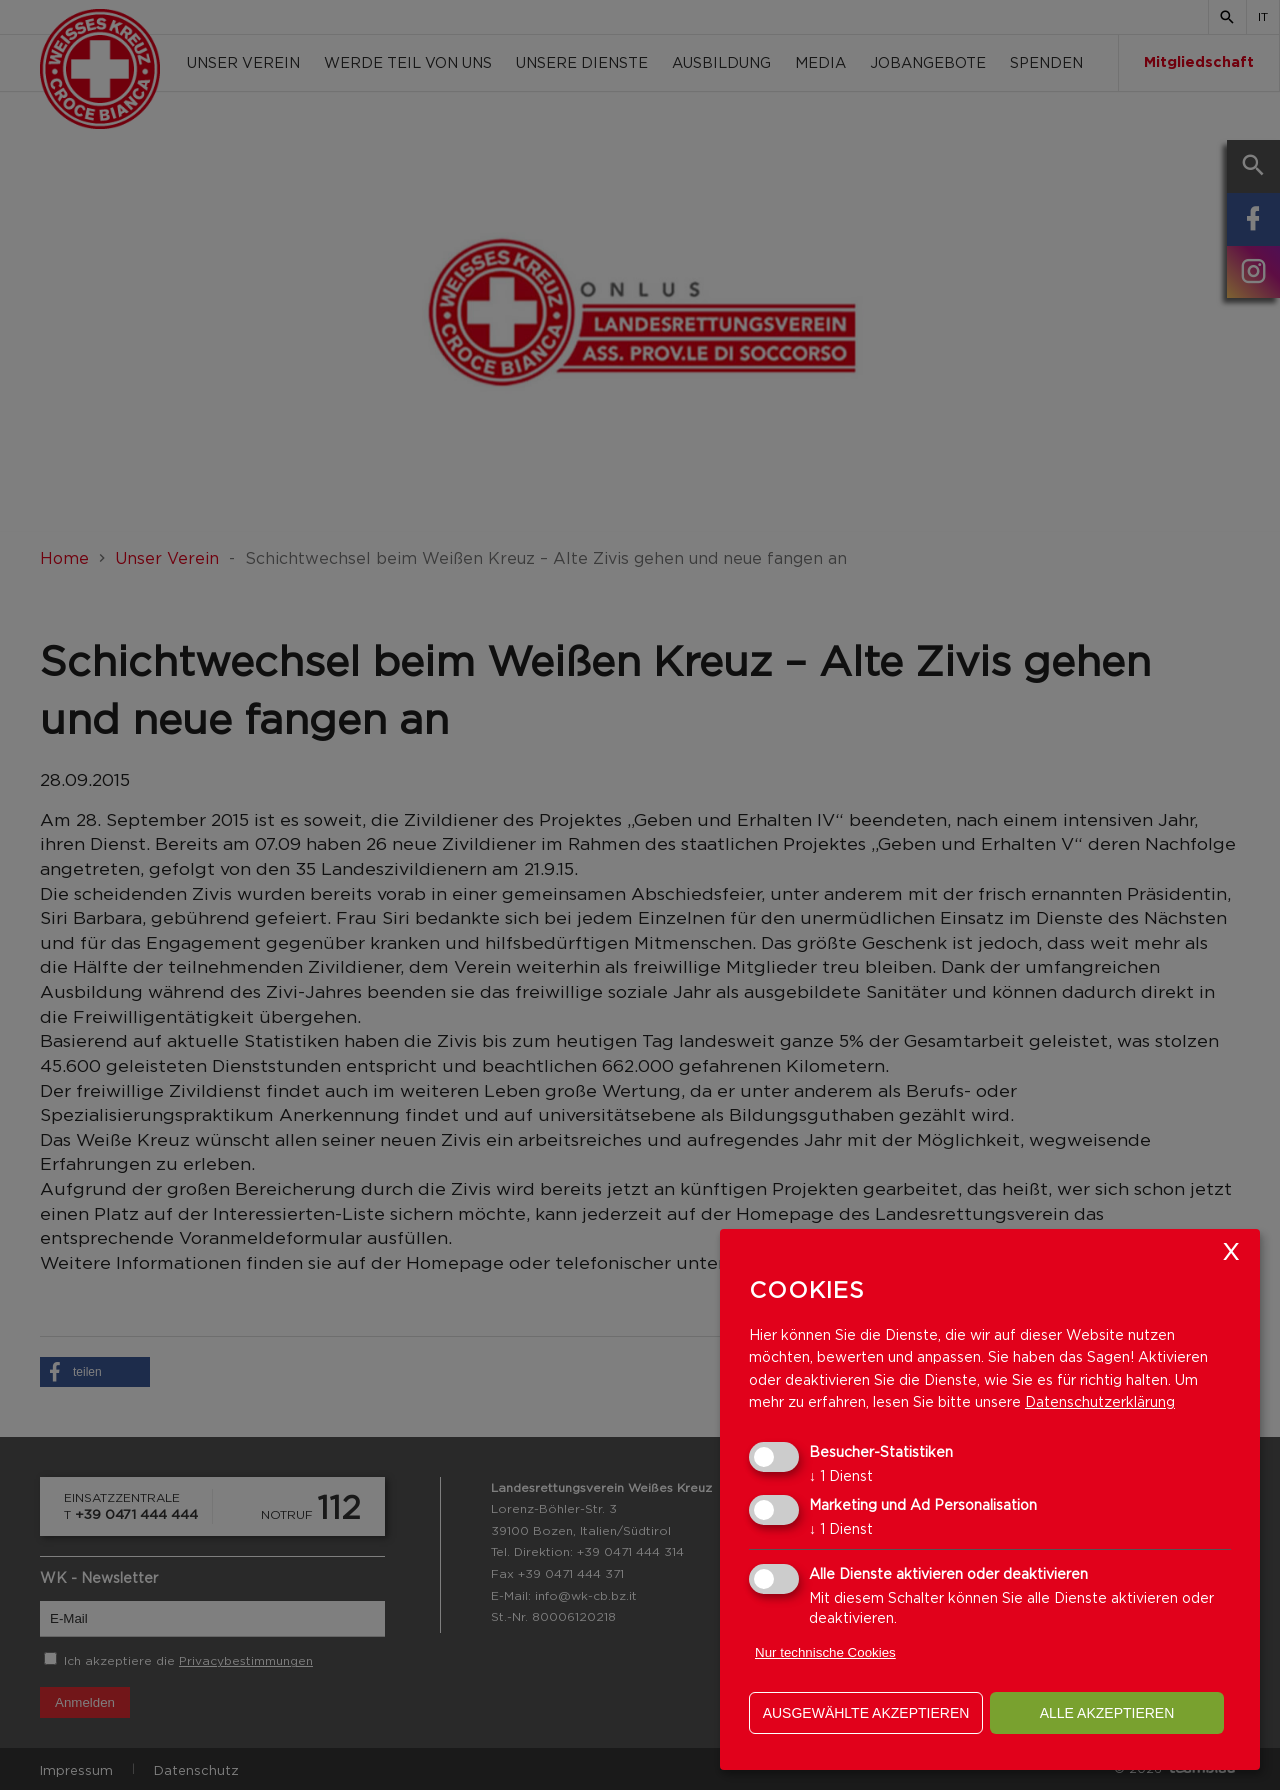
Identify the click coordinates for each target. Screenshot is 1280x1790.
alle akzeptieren (1107, 1713)
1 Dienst (841, 1475)
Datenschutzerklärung (1100, 1401)
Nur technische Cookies (825, 1652)
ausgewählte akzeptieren (866, 1713)
